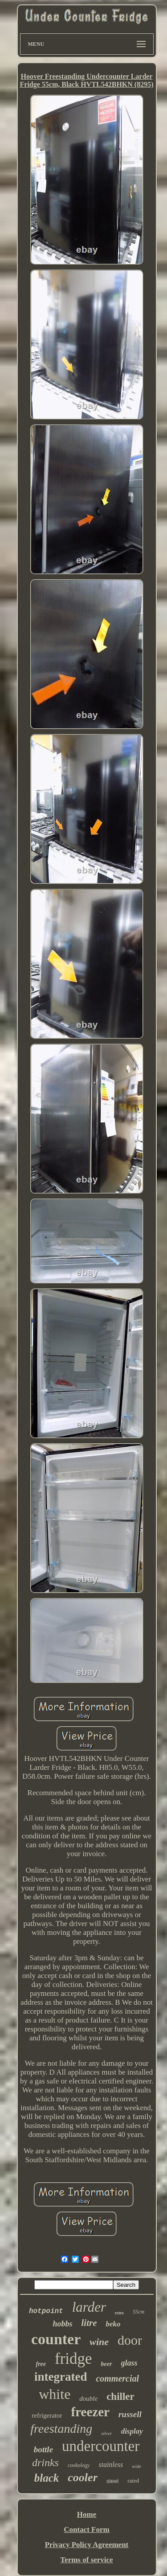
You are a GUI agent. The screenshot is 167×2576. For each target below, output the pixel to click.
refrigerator (47, 2415)
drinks (45, 2462)
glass (129, 2362)
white (54, 2394)
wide (136, 2466)
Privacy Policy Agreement (87, 2544)
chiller (120, 2396)
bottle (43, 2449)
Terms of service (86, 2560)
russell (130, 2414)
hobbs (62, 2323)
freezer (90, 2412)
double (88, 2398)
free (41, 2364)
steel (112, 2481)
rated (133, 2480)
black (46, 2478)
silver (106, 2433)
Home (86, 2514)
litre (89, 2323)
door (130, 2340)
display (132, 2431)
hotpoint (46, 2311)
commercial (117, 2378)
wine (99, 2341)
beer (106, 2364)
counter (56, 2339)
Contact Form (86, 2529)
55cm (138, 2312)
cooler (82, 2477)
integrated (60, 2376)
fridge (73, 2358)
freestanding (61, 2428)
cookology (79, 2465)
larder (89, 2307)
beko (113, 2324)
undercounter (100, 2446)
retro (119, 2312)
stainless (110, 2464)
